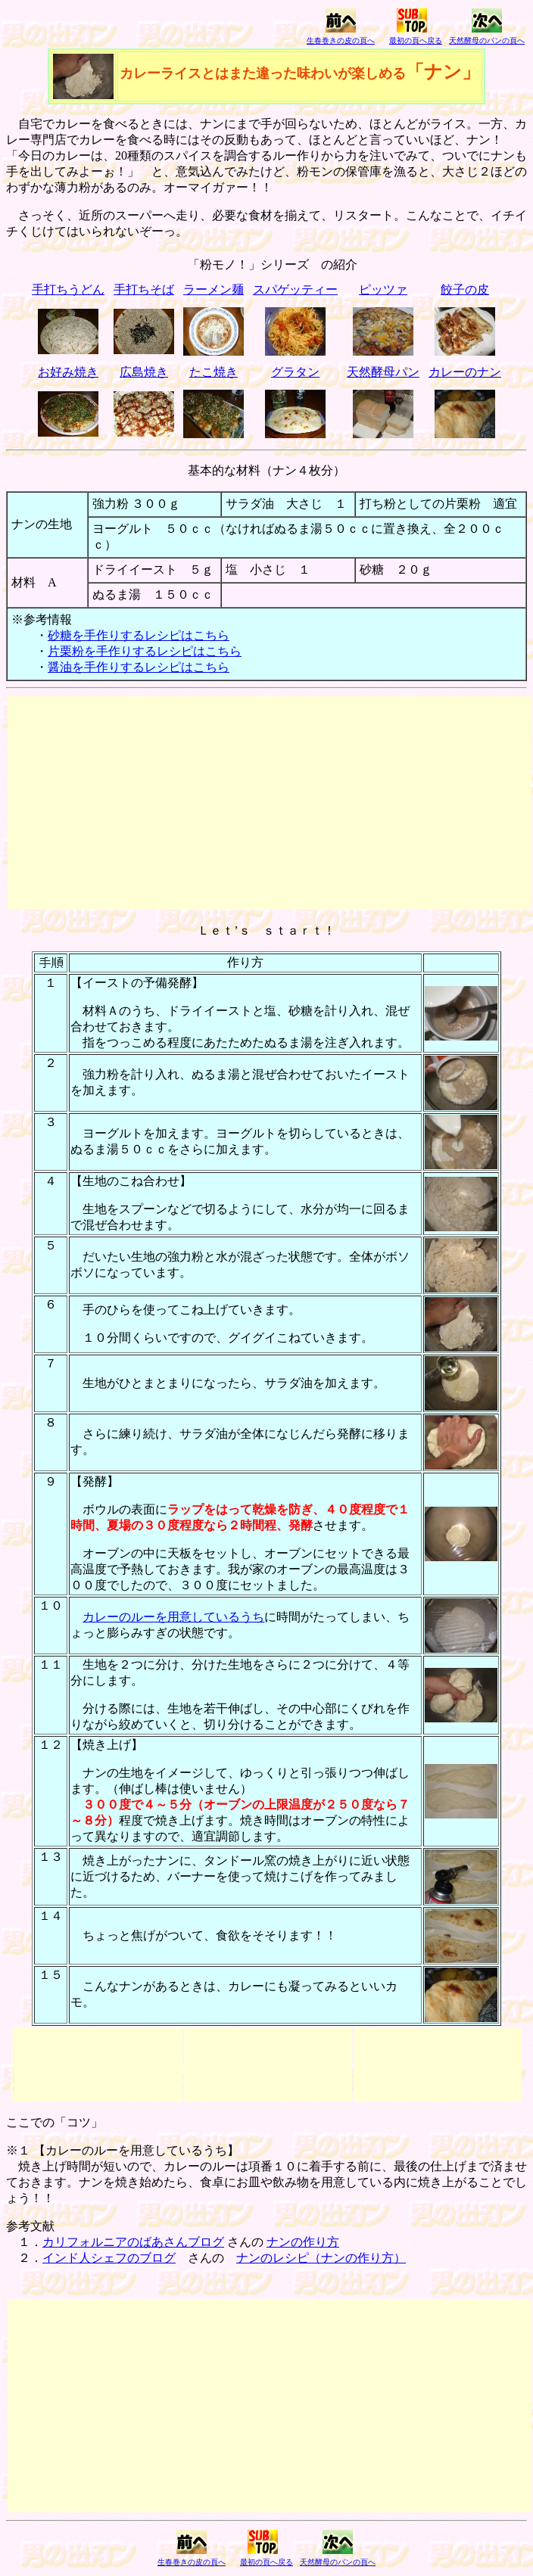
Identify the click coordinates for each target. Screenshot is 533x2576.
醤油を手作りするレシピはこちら (138, 667)
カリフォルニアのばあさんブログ (133, 2241)
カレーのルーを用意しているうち (173, 1616)
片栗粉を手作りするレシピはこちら (145, 651)
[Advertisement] (269, 803)
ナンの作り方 (302, 2241)
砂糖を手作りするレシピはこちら (138, 635)
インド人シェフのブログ (109, 2257)
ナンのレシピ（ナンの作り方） (321, 2257)
